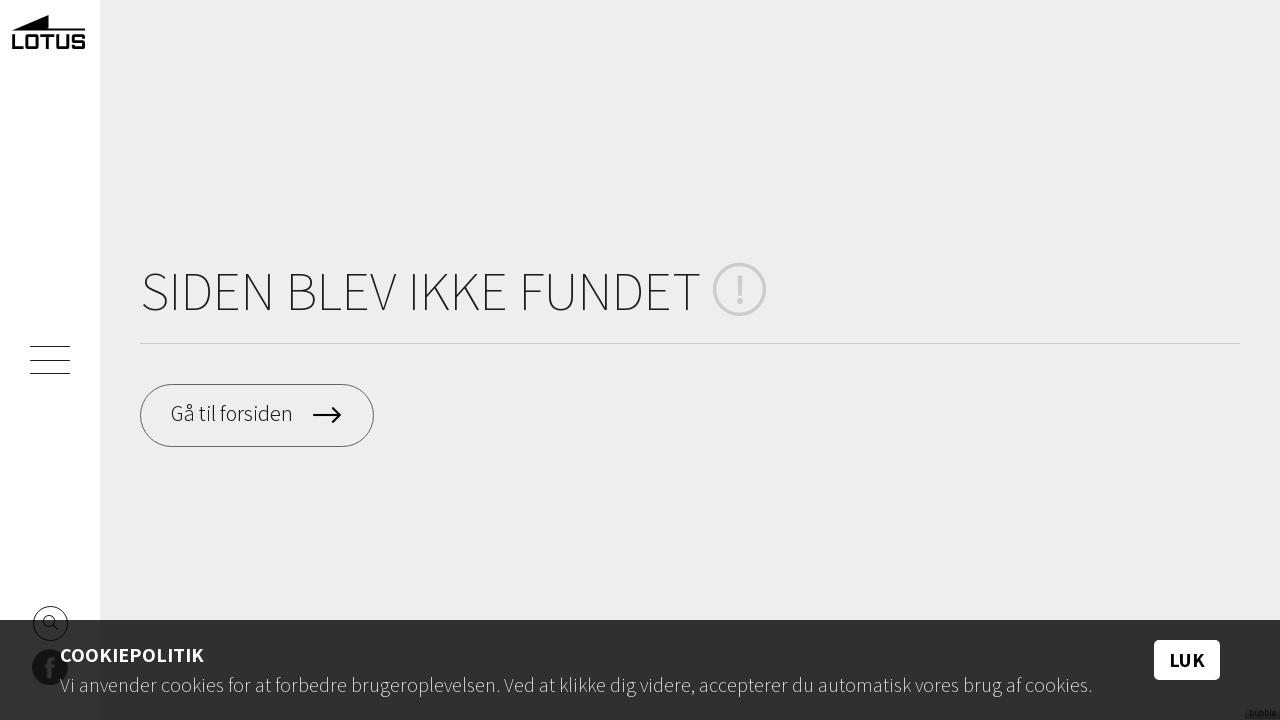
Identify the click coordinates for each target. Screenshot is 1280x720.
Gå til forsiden (232, 413)
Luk (1187, 660)
